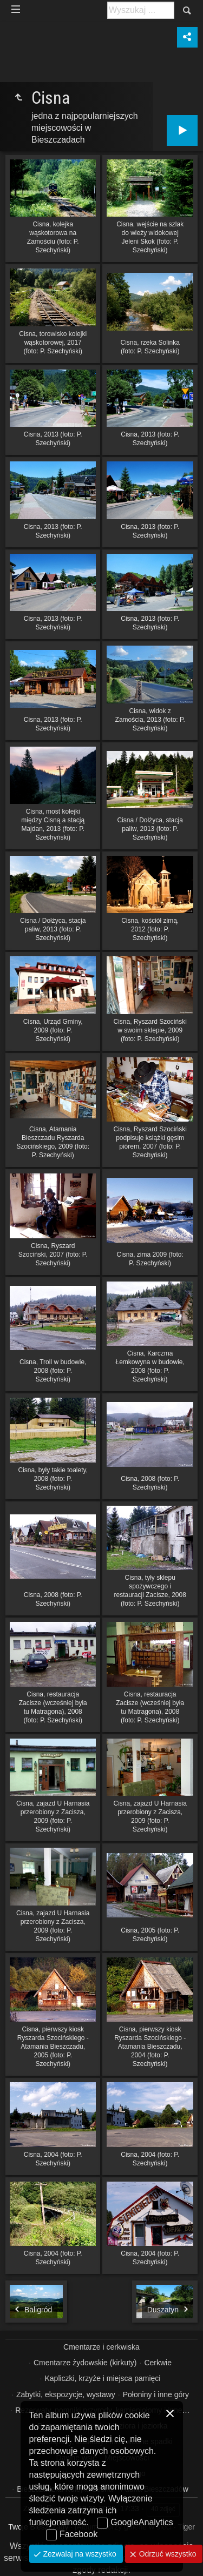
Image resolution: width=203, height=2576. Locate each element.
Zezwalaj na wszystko (78, 2554)
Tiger (186, 2527)
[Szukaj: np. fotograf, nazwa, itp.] (140, 10)
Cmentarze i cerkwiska (101, 2347)
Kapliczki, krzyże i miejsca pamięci (102, 2378)
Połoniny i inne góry (156, 2394)
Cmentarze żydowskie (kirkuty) (85, 2362)
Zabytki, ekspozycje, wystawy (65, 2394)
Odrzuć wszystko (167, 2554)
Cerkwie (158, 2362)
